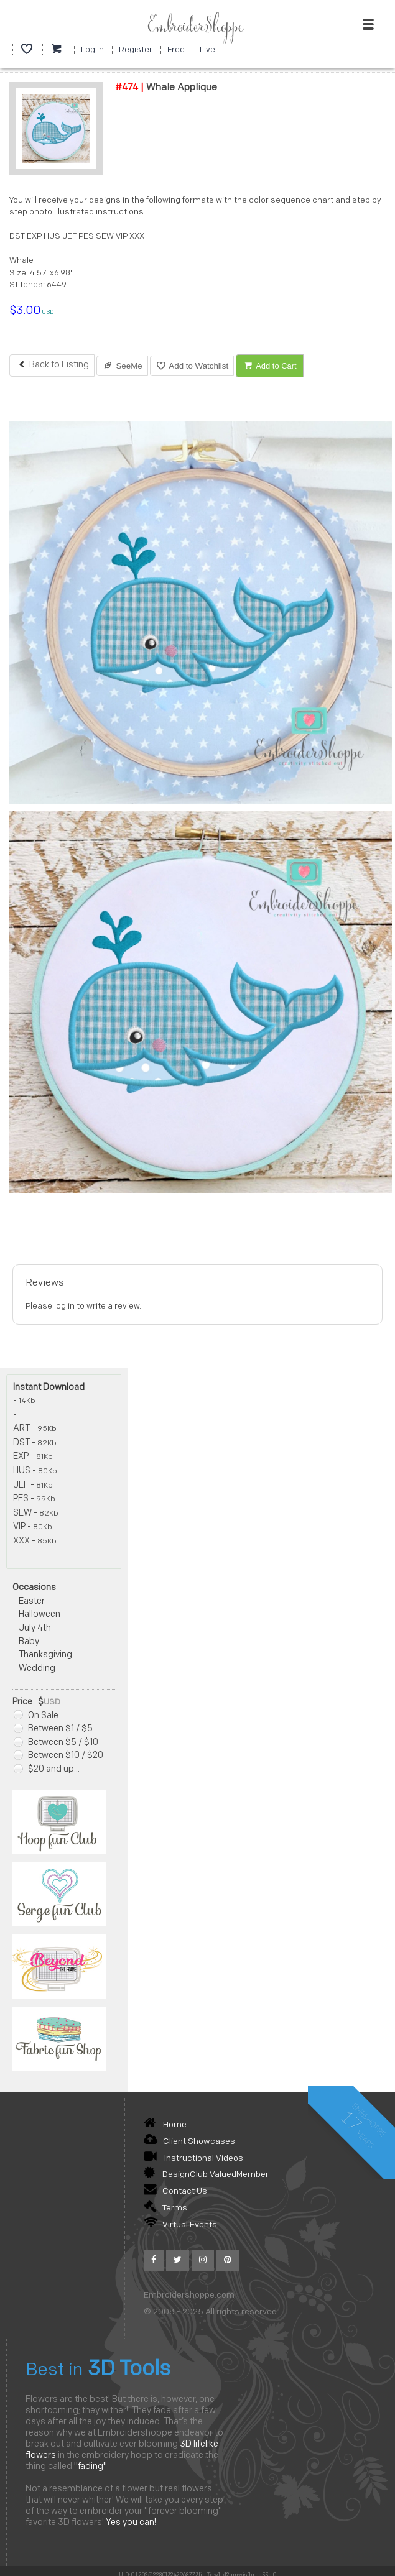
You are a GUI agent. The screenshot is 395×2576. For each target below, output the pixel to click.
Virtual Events (180, 2225)
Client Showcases (189, 2142)
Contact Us (175, 2191)
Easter (32, 1601)
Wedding (37, 1668)
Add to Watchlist (192, 365)
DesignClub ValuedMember (206, 2175)
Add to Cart (270, 365)
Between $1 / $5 (53, 1729)
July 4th (35, 1628)
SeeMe (122, 365)
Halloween (39, 1614)
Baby (29, 1642)
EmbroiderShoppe (195, 27)
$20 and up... (47, 1769)
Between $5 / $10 (56, 1742)
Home (165, 2125)
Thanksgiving (45, 1655)
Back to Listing (52, 365)
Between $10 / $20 (58, 1755)
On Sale (36, 1716)
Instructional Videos (193, 2159)
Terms (165, 2208)
